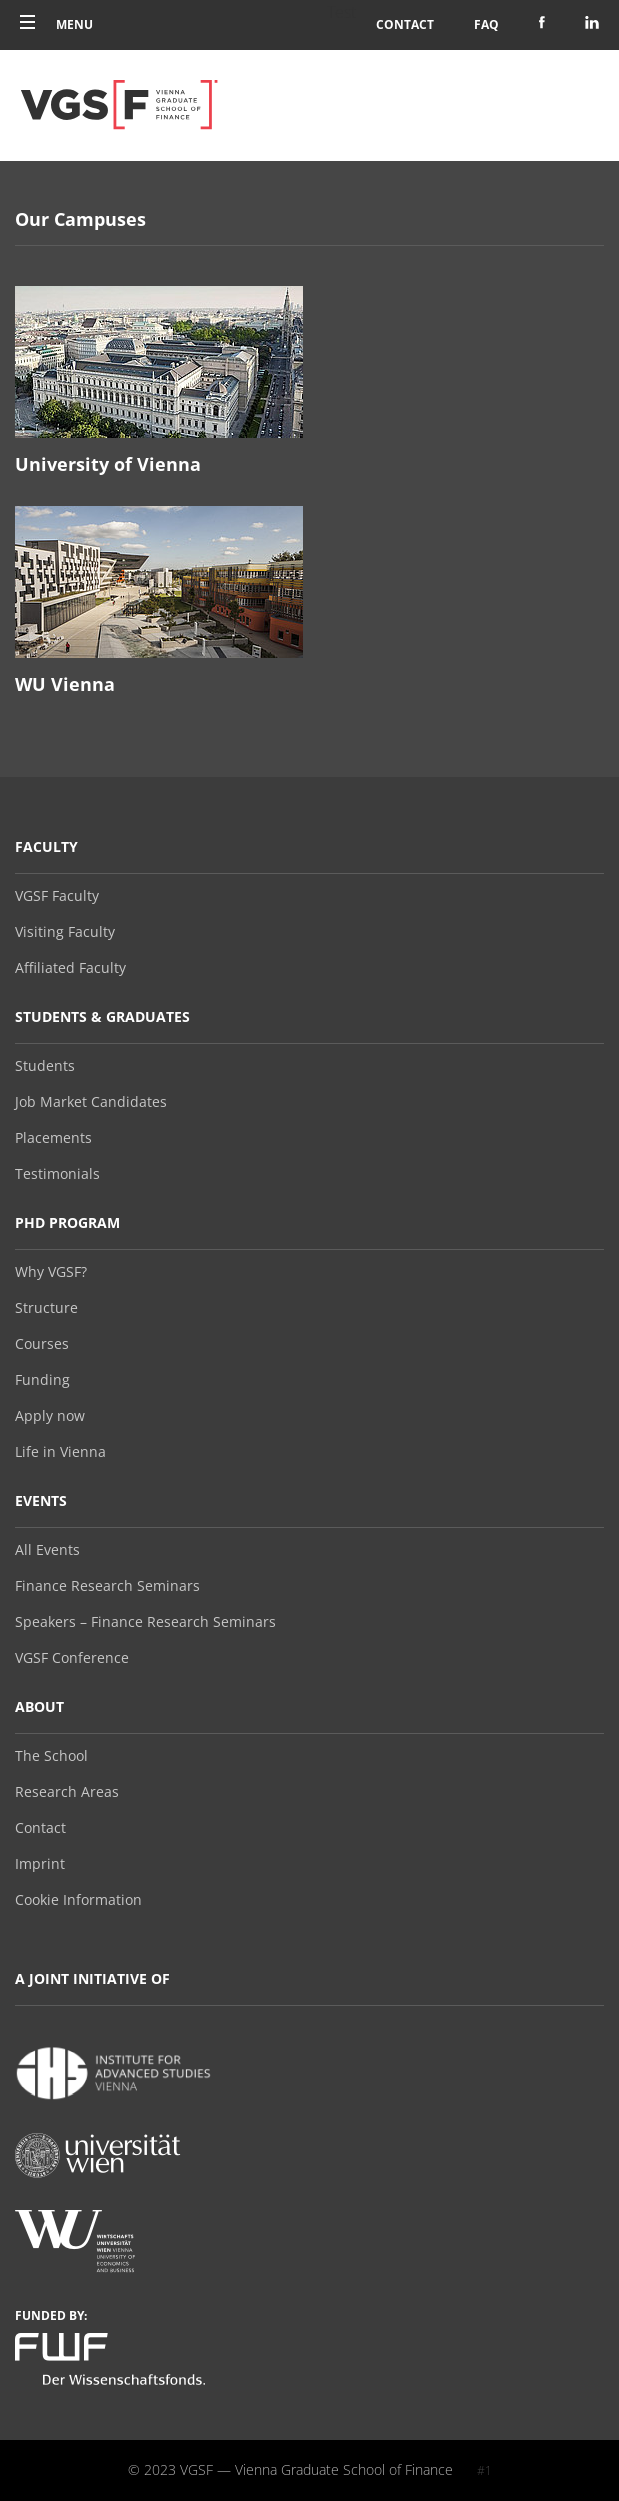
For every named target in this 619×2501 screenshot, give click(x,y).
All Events (47, 1550)
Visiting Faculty (65, 932)
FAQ (486, 24)
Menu (56, 24)
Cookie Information (78, 1900)
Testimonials (57, 1174)
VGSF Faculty (57, 896)
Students (45, 1066)
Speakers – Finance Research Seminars (145, 1622)
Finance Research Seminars (107, 1586)
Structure (46, 1308)
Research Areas (67, 1792)
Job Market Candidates (91, 1102)
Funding (42, 1380)
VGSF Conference (72, 1658)
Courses (42, 1344)
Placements (53, 1138)
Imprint (40, 1864)
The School (51, 1756)
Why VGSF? (51, 1272)
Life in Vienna (60, 1452)
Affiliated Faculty (70, 968)
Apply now (50, 1416)
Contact (405, 24)
